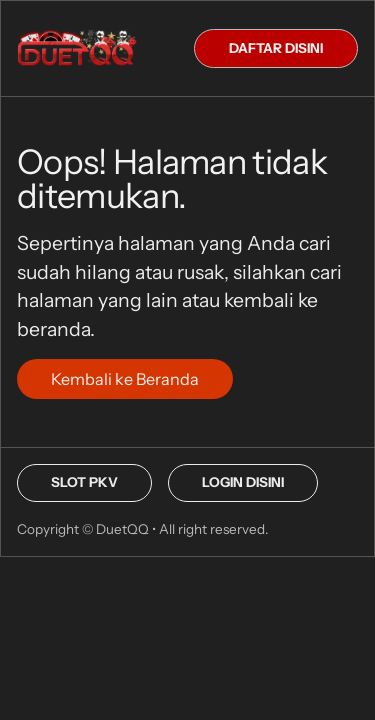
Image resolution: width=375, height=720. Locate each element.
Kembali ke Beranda (125, 379)
